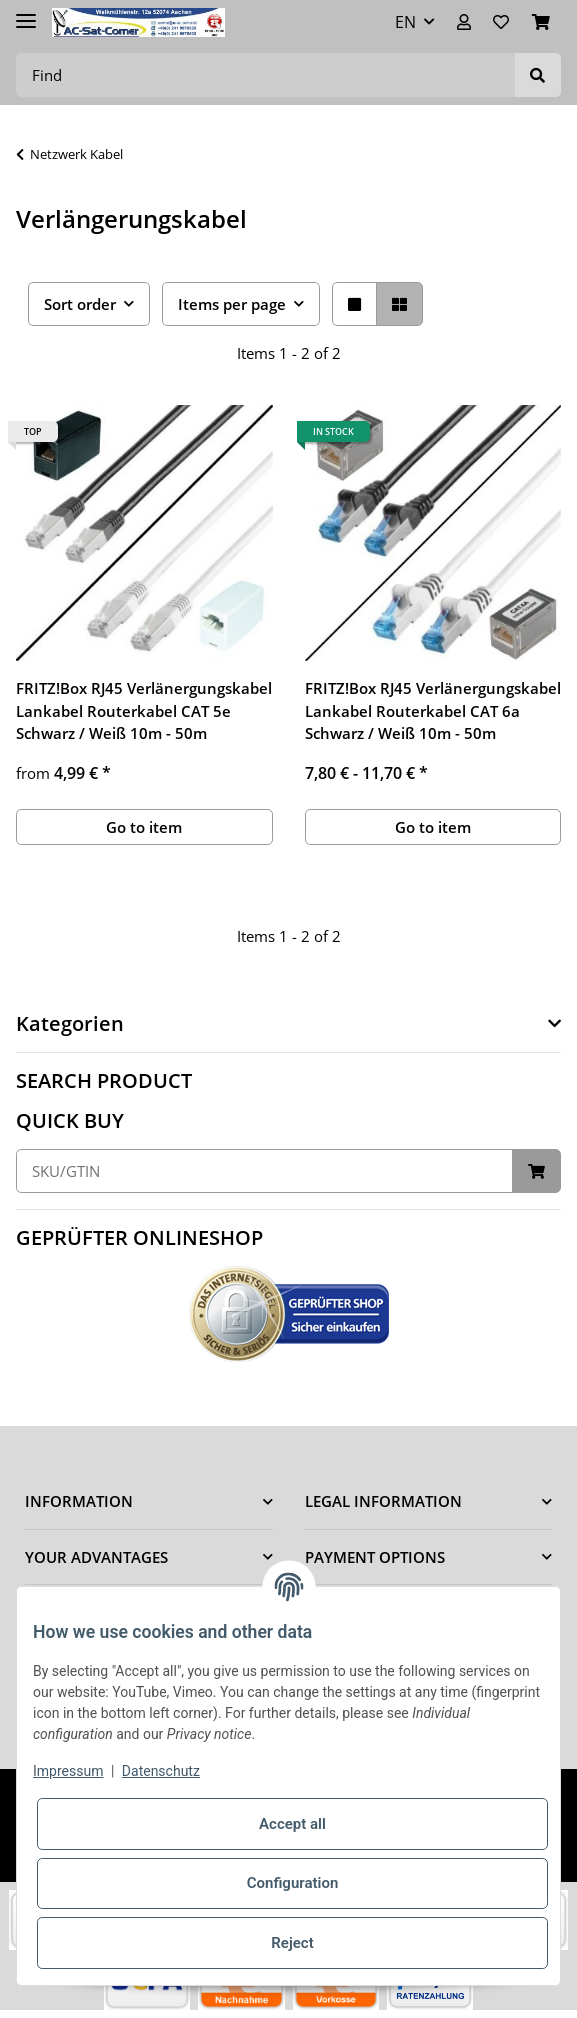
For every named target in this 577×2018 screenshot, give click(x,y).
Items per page (232, 304)
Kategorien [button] (70, 1024)
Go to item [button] (144, 827)
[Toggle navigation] (26, 12)
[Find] (266, 75)
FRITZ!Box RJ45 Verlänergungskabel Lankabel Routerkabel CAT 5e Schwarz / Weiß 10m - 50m (144, 710)
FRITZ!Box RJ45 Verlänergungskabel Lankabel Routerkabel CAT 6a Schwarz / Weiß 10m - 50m (433, 710)
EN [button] (405, 22)
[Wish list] (501, 22)
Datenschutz (161, 1771)
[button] (464, 22)
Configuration (293, 1883)
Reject (292, 1943)
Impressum (68, 1771)
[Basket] (541, 22)
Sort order (80, 304)
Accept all (292, 1824)
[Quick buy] (264, 1171)
